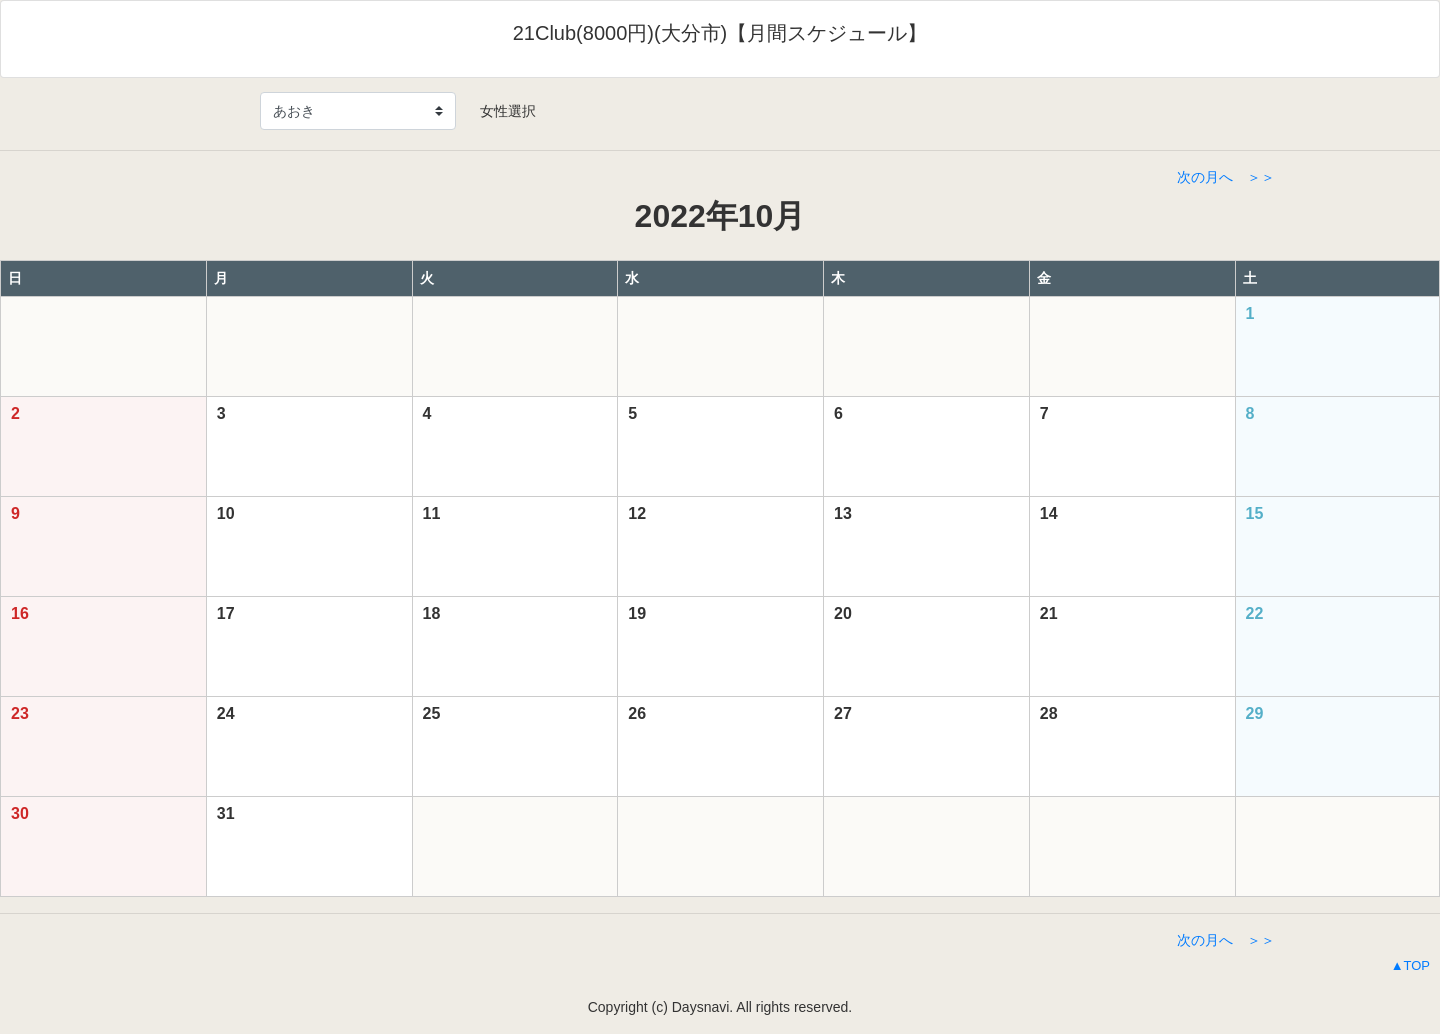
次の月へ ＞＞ (1226, 177)
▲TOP (1410, 965)
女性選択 (501, 111)
